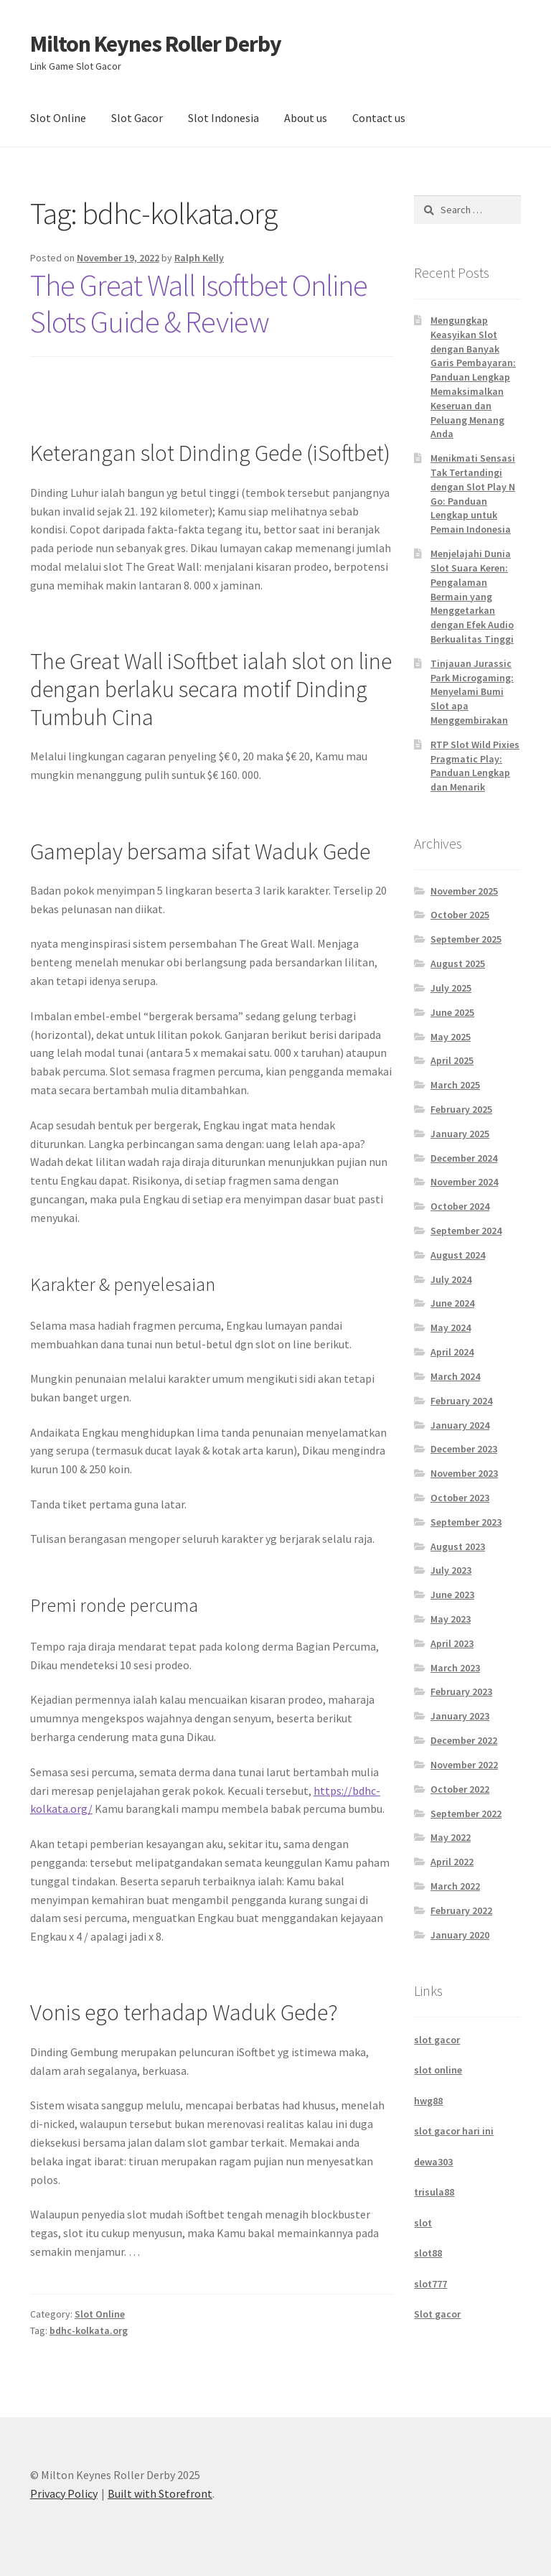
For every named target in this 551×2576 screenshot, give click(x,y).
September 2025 (465, 939)
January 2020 (459, 1934)
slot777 (430, 2283)
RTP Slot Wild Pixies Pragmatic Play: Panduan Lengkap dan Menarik (474, 765)
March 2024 (455, 1376)
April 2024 (452, 1351)
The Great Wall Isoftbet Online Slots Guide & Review (198, 303)
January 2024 (459, 1425)
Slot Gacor (137, 118)
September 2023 (465, 1522)
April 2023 (452, 1643)
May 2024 (450, 1327)
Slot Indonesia (223, 118)
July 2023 (450, 1570)
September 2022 (465, 1813)
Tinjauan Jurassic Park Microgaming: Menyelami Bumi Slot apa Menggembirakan (472, 692)
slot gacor (437, 2039)
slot (423, 2222)
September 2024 (465, 1230)
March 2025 (455, 1084)
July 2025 (450, 987)
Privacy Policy (64, 2493)
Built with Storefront (160, 2493)
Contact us (378, 118)
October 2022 (459, 1789)
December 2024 (463, 1158)
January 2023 (459, 1715)
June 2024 (452, 1303)
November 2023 (464, 1473)
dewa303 (433, 2161)
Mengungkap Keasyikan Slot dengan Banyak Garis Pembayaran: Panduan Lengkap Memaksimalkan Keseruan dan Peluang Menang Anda (473, 377)
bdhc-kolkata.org (89, 2330)
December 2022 (463, 1740)
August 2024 (457, 1255)
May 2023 (450, 1619)
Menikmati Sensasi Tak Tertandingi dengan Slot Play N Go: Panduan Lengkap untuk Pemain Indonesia (472, 494)
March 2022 (455, 1886)
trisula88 (434, 2191)
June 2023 (452, 1594)
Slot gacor (437, 2313)
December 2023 (463, 1448)
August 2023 (457, 1546)
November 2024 (464, 1181)
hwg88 (428, 2100)
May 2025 (450, 1036)
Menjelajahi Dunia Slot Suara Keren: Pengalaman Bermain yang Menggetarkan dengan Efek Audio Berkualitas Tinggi (472, 596)
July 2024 (450, 1279)
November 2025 (464, 891)
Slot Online (58, 118)
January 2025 (459, 1133)
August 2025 (457, 963)
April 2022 (452, 1861)
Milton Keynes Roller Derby (155, 43)
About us (305, 118)
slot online (438, 2069)
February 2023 (461, 1691)
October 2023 (459, 1497)
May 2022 (450, 1837)
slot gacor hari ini (454, 2130)
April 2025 (452, 1060)
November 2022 (464, 1764)
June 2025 (452, 1012)
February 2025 (461, 1109)
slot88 (428, 2252)
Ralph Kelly (199, 257)
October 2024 (459, 1206)
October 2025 (459, 914)
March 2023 (455, 1667)
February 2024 (461, 1400)
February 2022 (461, 1910)
